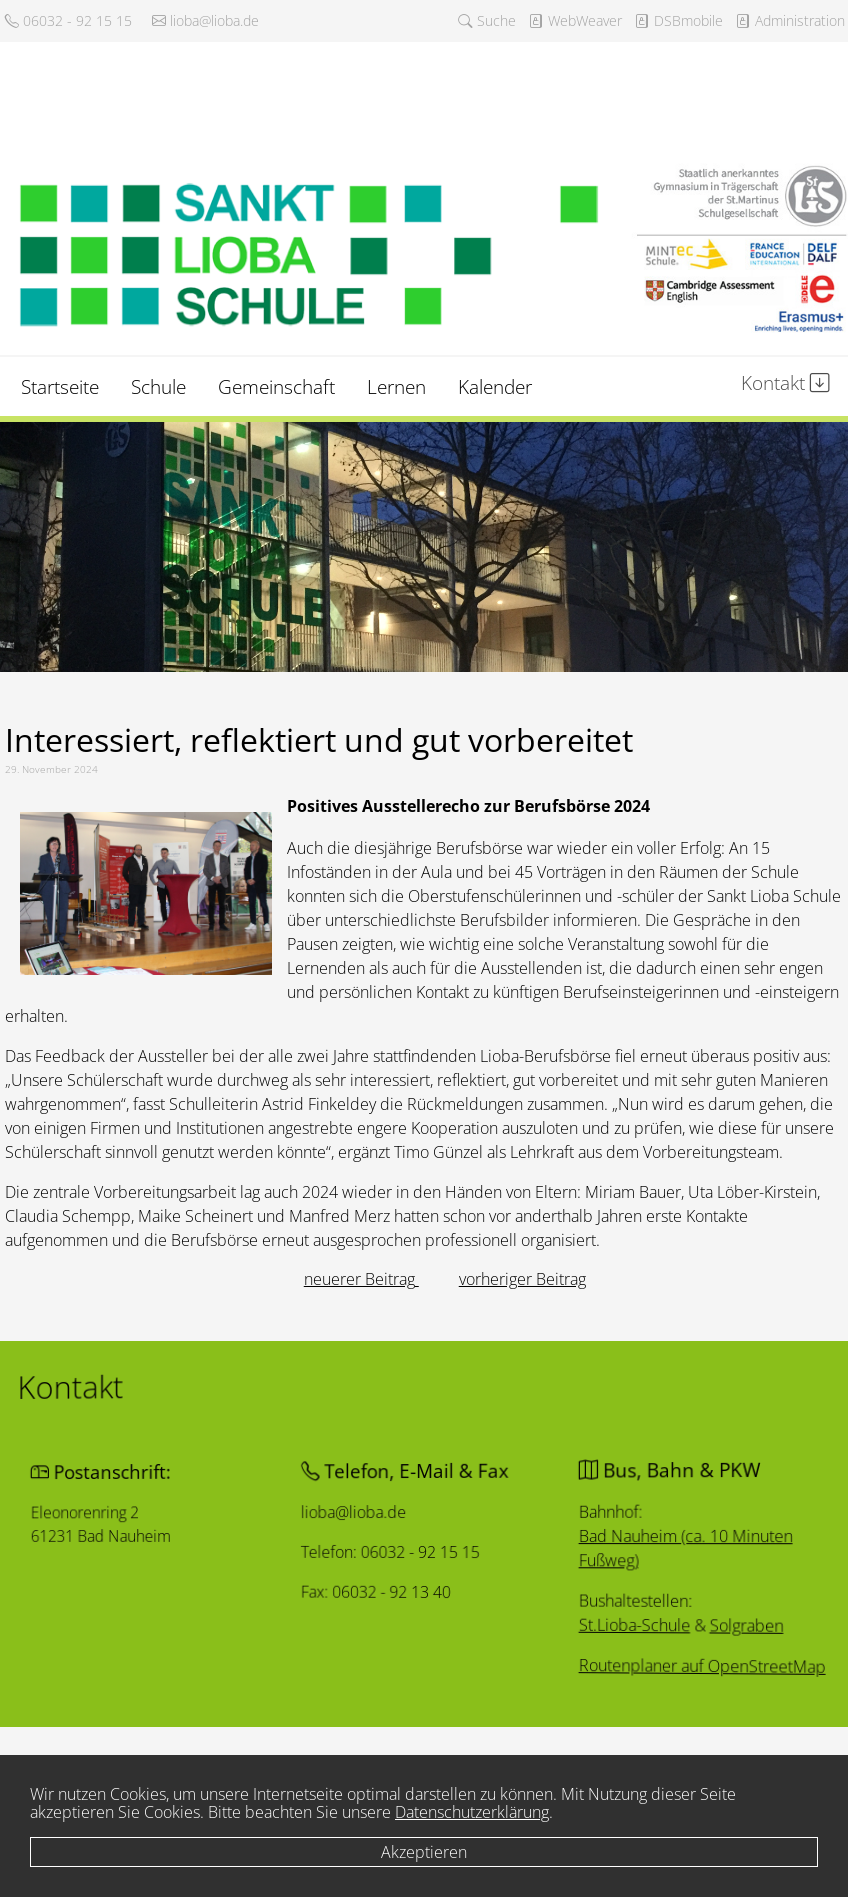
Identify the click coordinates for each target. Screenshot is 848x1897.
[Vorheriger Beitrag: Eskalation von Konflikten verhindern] (361, 1279)
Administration (790, 20)
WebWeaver (575, 20)
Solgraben (650, 1634)
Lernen (396, 386)
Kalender (495, 386)
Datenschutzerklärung (472, 1812)
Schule (158, 386)
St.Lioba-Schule (568, 1630)
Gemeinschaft (276, 386)
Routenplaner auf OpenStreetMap (620, 1677)
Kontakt (785, 382)
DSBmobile (678, 20)
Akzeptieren (424, 1852)
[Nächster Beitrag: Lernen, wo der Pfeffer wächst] (522, 1279)
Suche (487, 20)
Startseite (60, 386)
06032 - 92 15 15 (68, 20)
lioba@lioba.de (205, 20)
